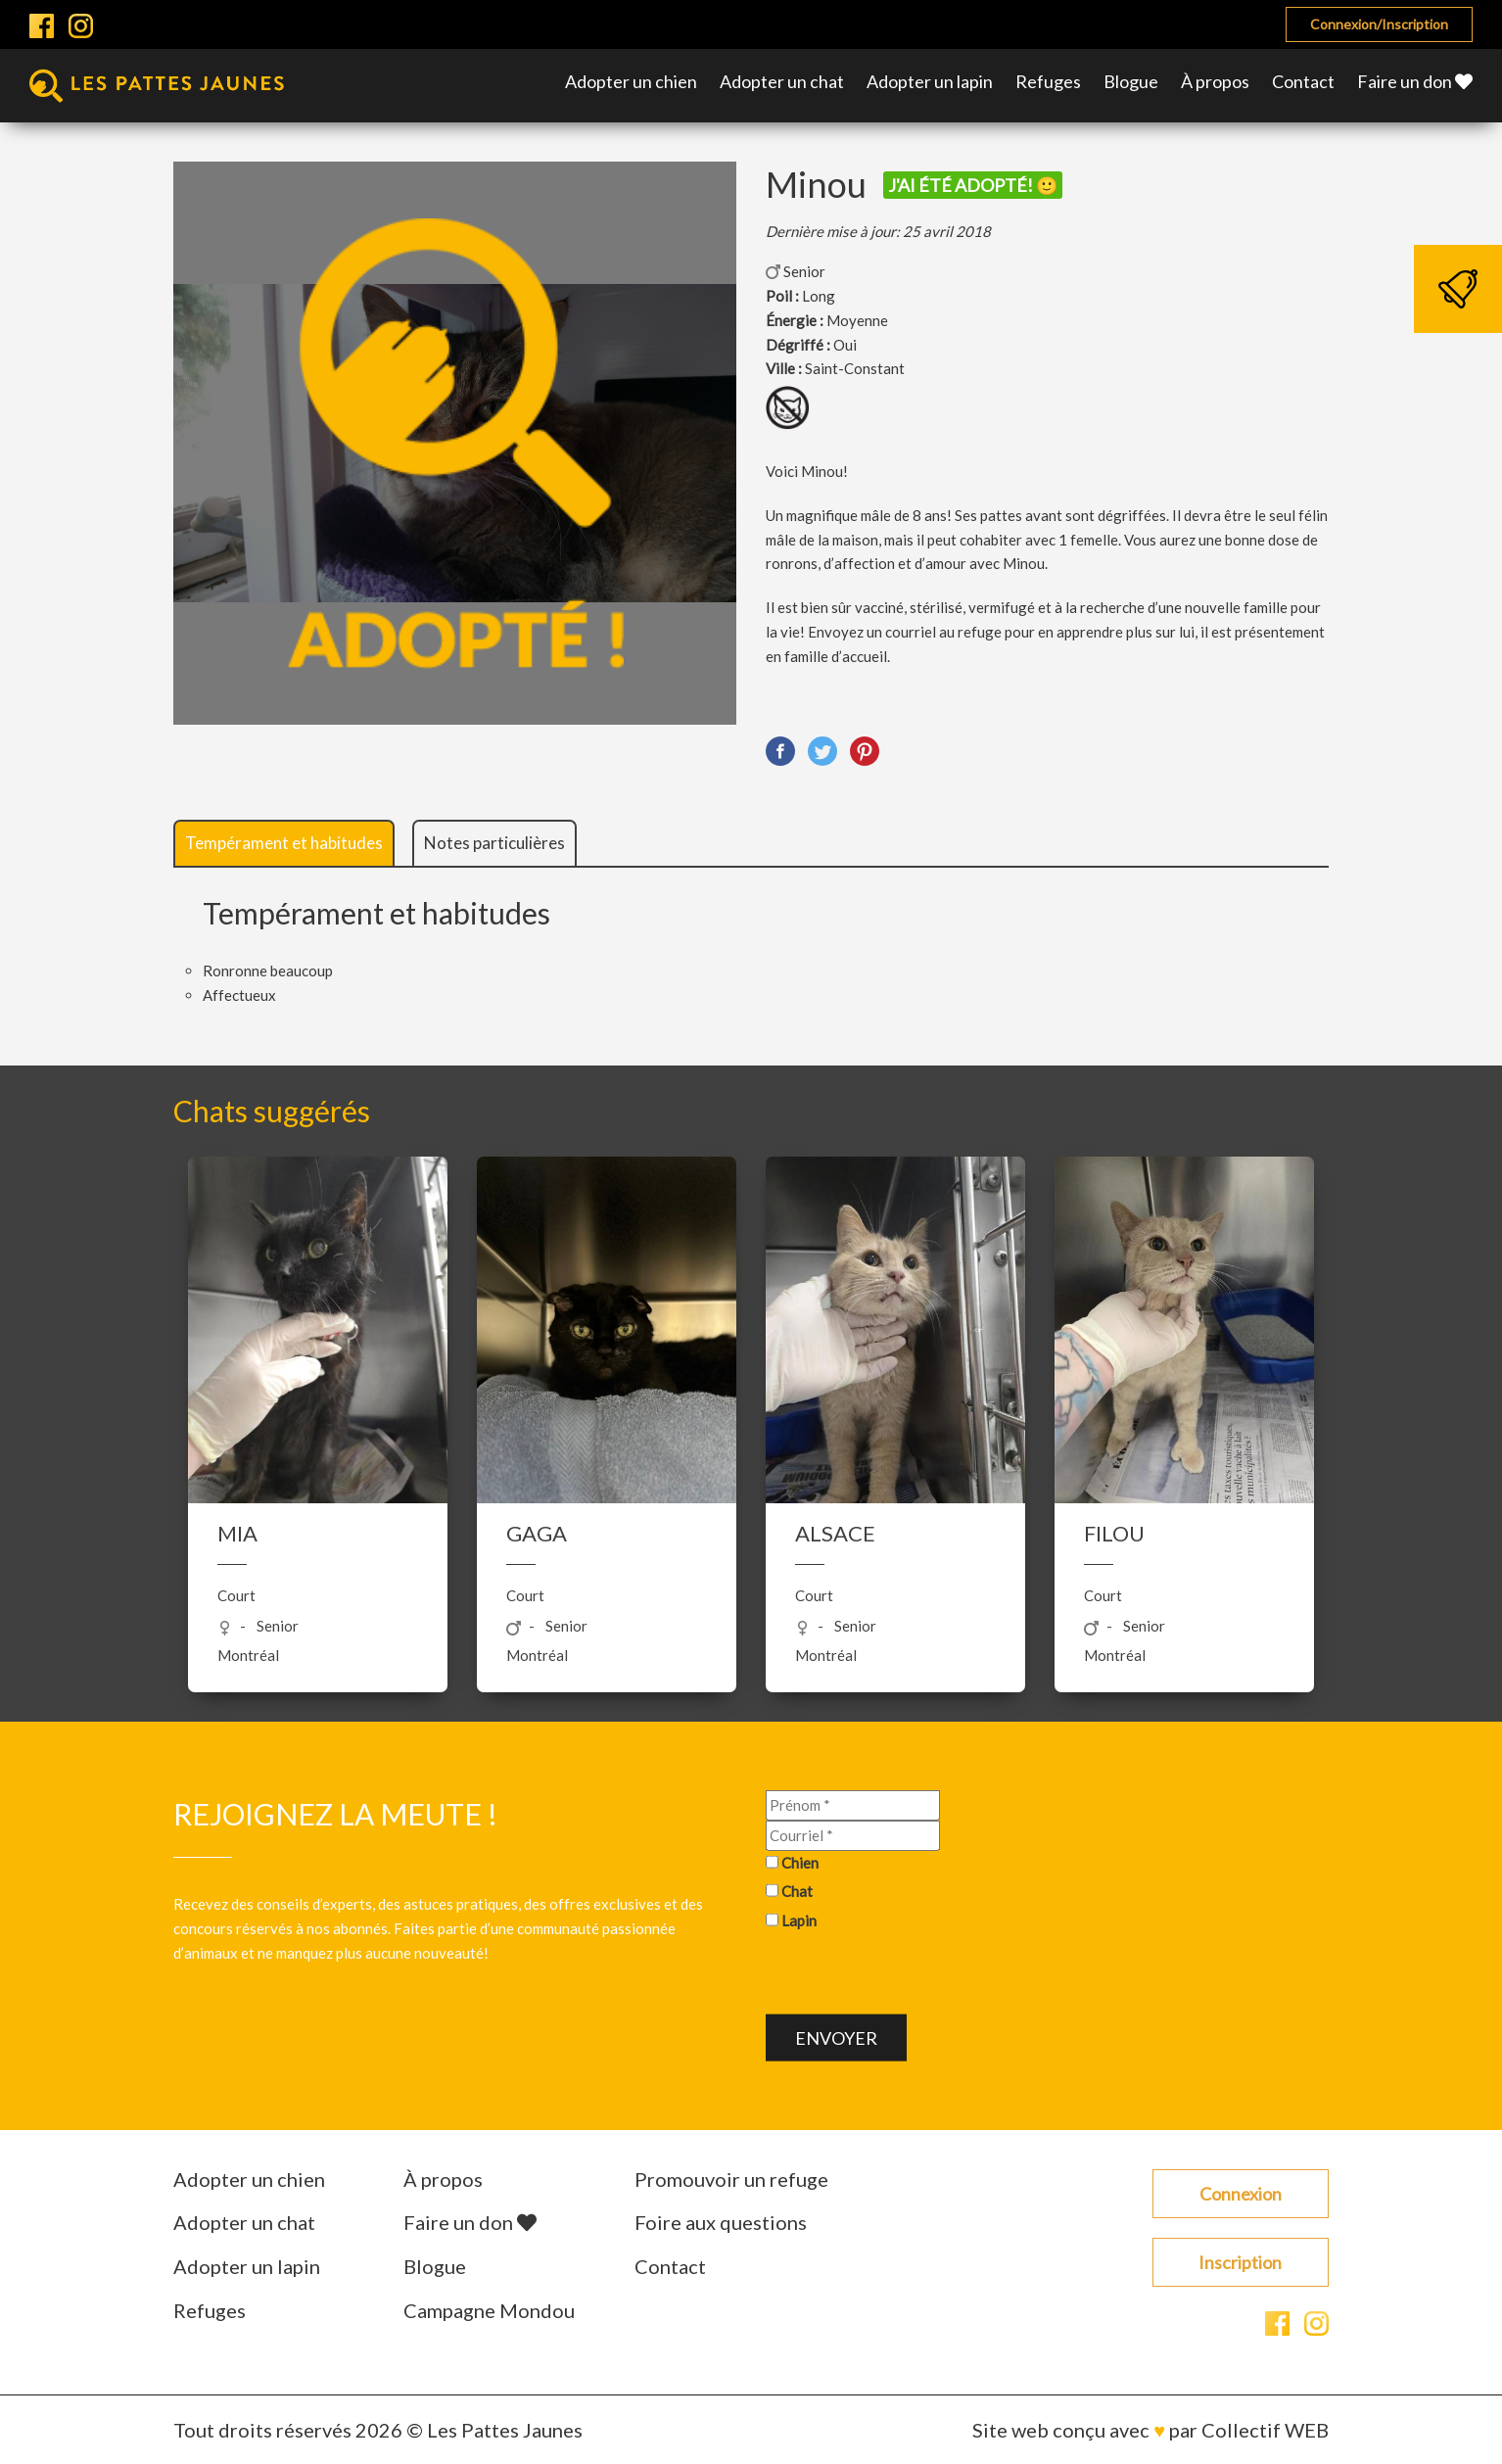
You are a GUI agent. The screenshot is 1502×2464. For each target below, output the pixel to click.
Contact (1303, 81)
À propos (1215, 81)
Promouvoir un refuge (731, 2179)
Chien (800, 1862)
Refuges (1048, 81)
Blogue (1130, 81)
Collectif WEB (1265, 2429)
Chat (797, 1891)
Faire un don (1415, 81)
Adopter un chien (631, 81)
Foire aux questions (720, 2222)
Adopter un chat (782, 81)
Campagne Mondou (489, 2310)
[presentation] (914, 1976)
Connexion (1240, 2193)
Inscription (1240, 2262)
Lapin (799, 1920)
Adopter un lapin (930, 81)
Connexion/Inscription (1379, 24)
